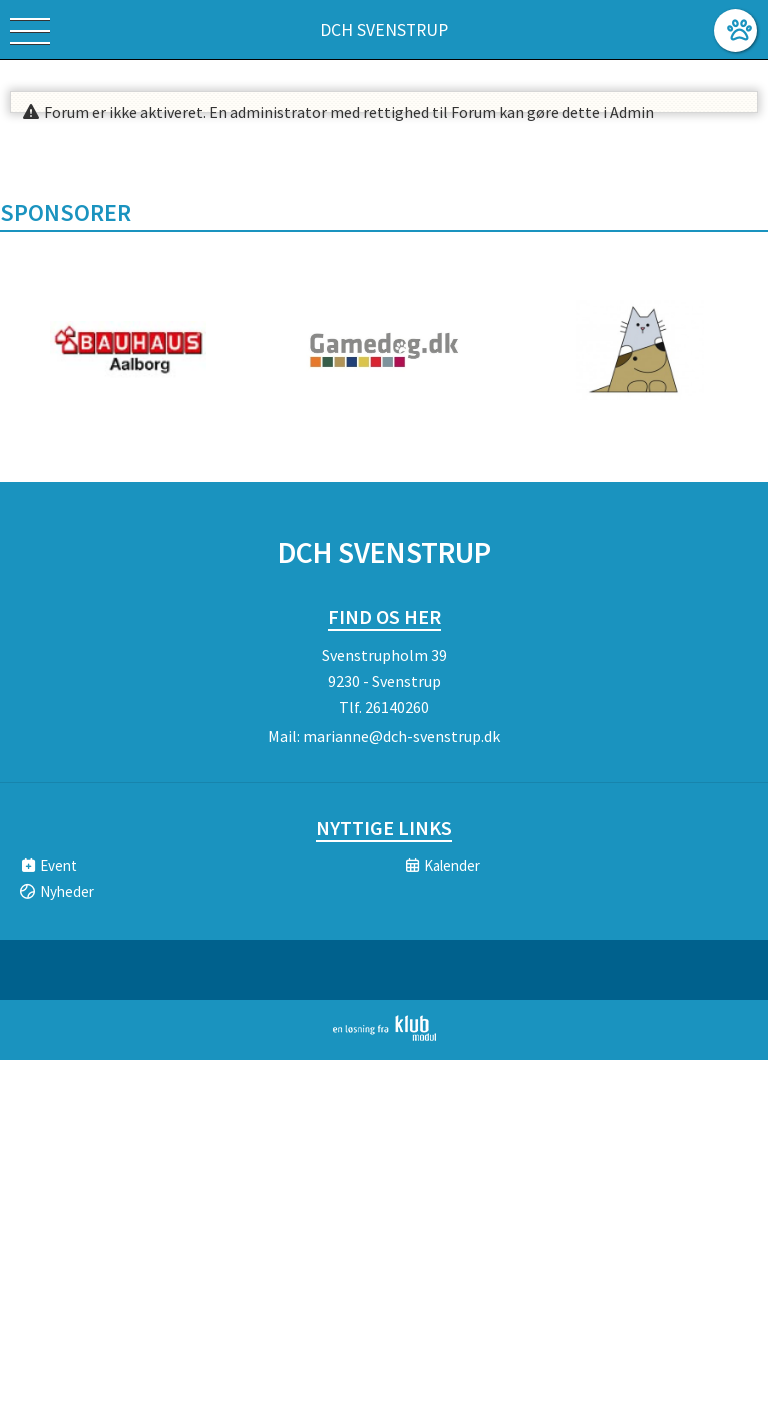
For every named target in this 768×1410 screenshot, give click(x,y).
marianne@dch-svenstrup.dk (401, 736)
